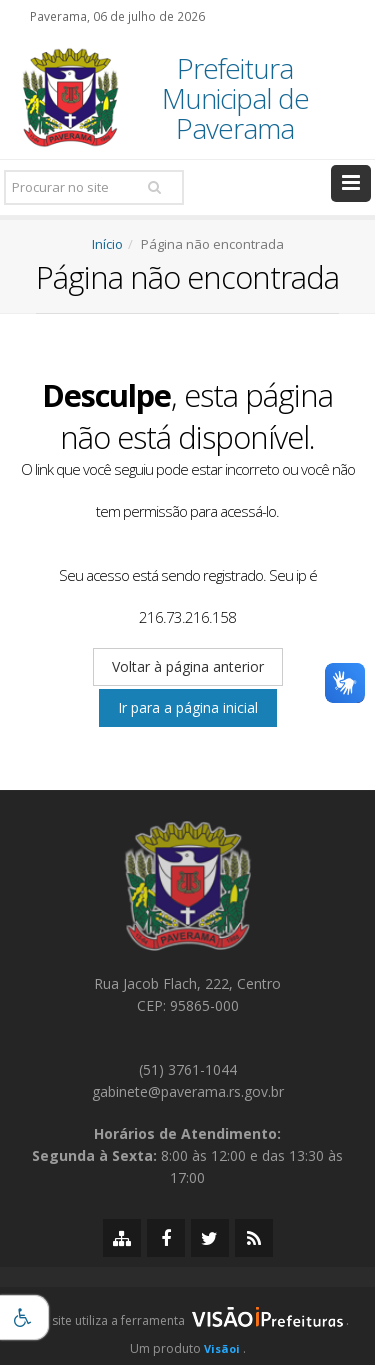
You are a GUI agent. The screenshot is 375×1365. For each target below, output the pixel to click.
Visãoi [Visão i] (222, 1348)
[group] (187, 1326)
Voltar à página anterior (188, 666)
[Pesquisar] (154, 187)
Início (107, 244)
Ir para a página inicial (188, 707)
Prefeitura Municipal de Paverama (235, 98)
